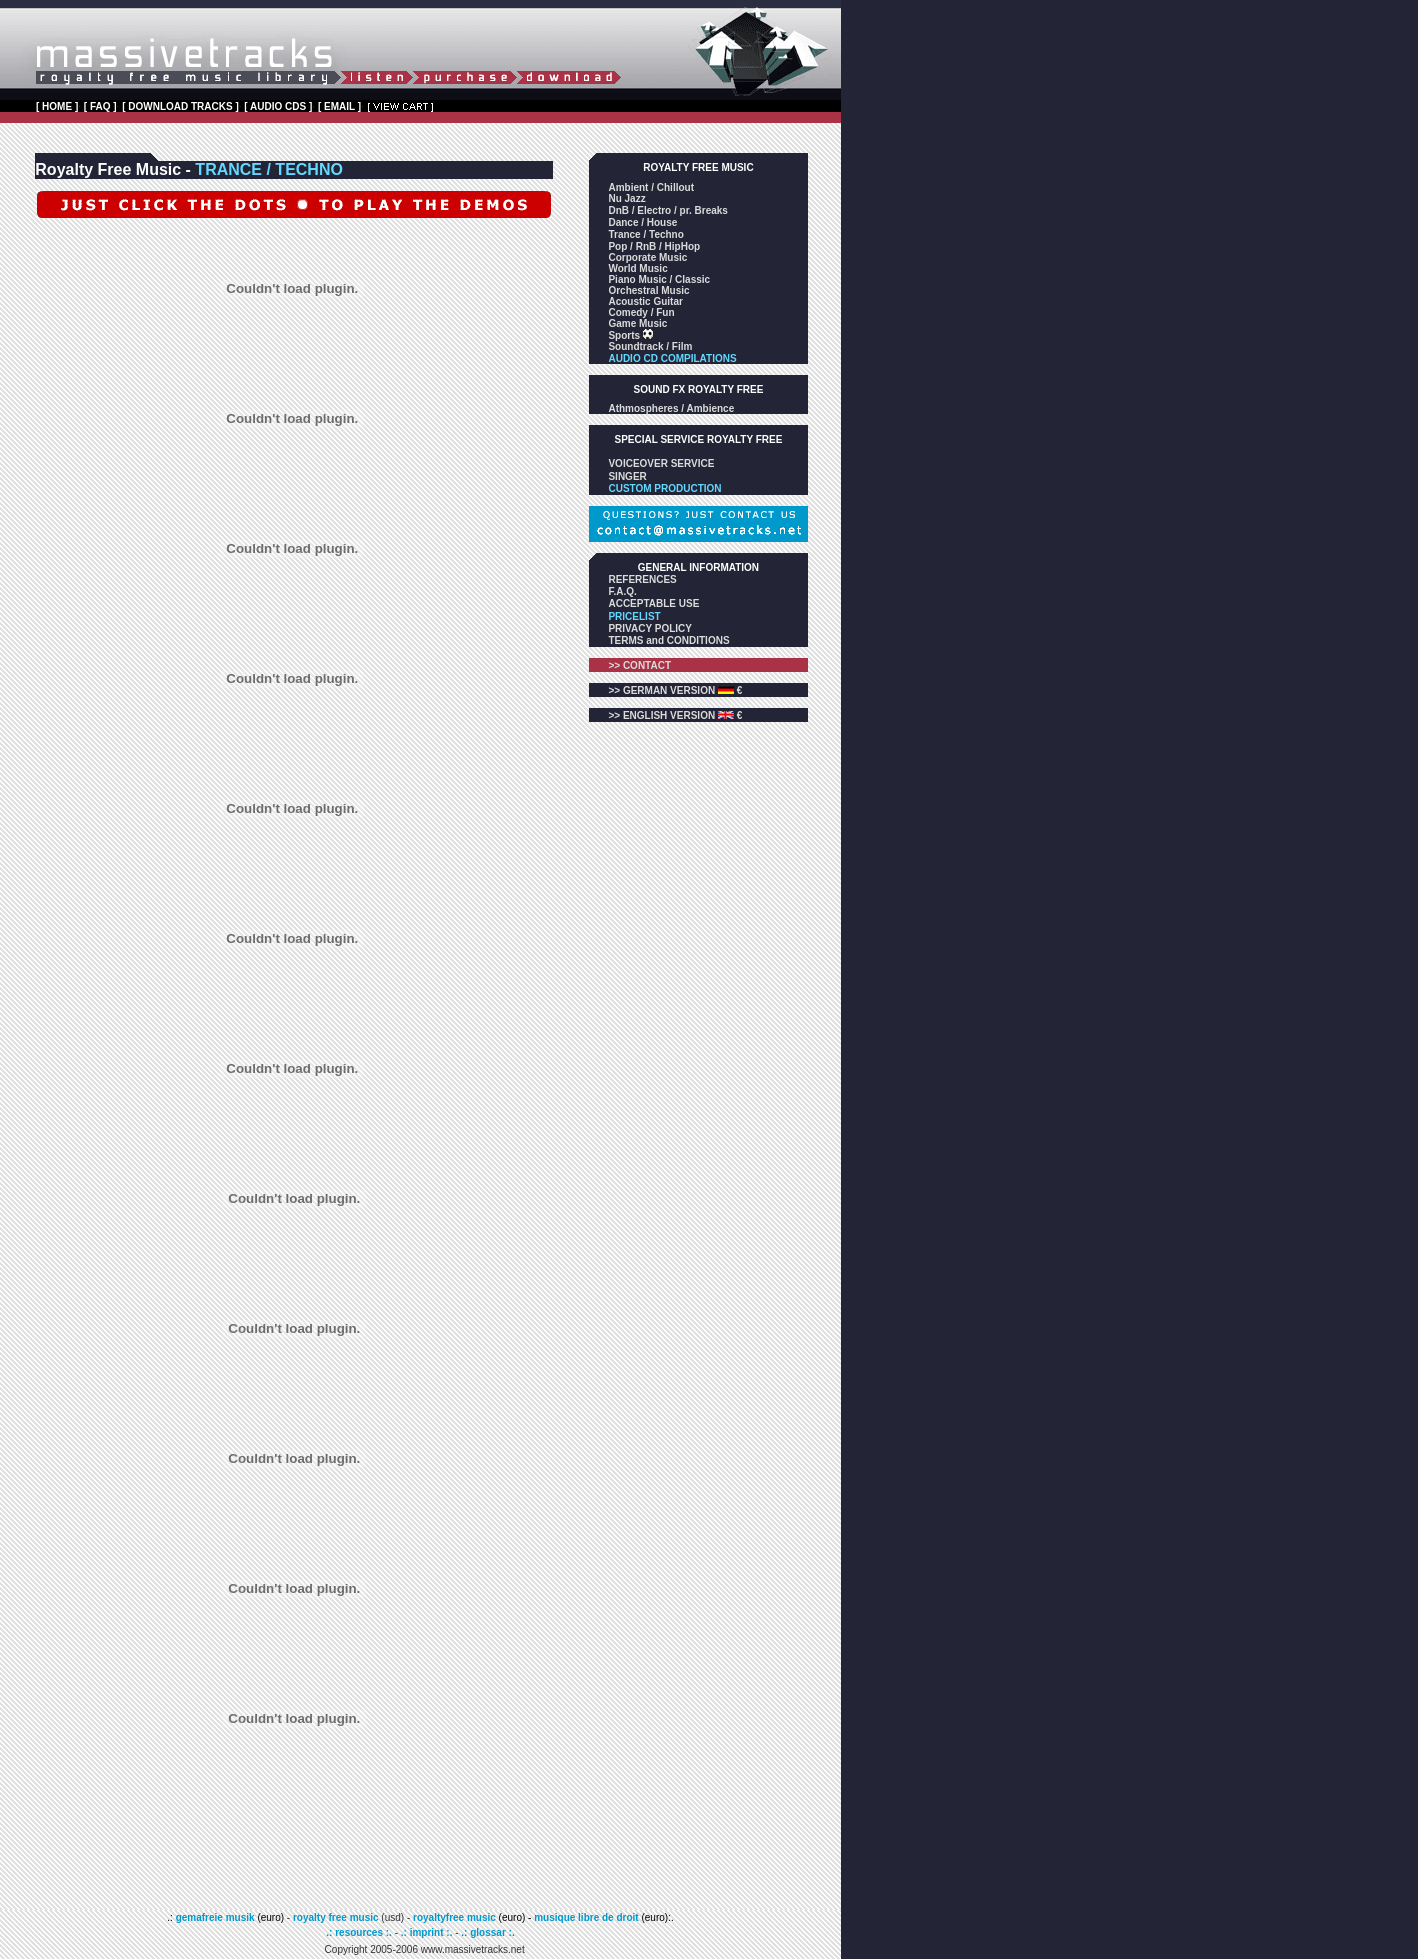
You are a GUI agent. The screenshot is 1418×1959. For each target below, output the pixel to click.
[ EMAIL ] (339, 106)
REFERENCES (642, 579)
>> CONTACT (639, 665)
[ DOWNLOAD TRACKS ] (180, 106)
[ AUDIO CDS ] (278, 106)
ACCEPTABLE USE (653, 603)
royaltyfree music (454, 1917)
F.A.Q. (622, 591)
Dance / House (642, 222)
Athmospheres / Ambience (671, 408)
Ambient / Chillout (651, 187)
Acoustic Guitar (645, 301)
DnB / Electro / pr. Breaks (668, 210)
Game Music (637, 323)
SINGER (627, 476)
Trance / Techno (645, 234)
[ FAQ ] (100, 106)
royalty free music (336, 1917)
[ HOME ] (57, 106)
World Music (637, 268)
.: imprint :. (427, 1932)
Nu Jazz (626, 198)
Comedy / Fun (641, 312)
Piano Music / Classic (659, 279)
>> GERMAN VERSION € (675, 690)
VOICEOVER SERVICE (661, 463)
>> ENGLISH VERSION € (675, 715)
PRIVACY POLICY (650, 628)
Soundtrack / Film (650, 346)
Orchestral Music (648, 290)
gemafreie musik (214, 1917)
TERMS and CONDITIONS (668, 640)
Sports (625, 335)
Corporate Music (647, 257)
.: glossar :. (487, 1932)
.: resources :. (360, 1932)
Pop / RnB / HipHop (654, 246)
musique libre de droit (587, 1917)
